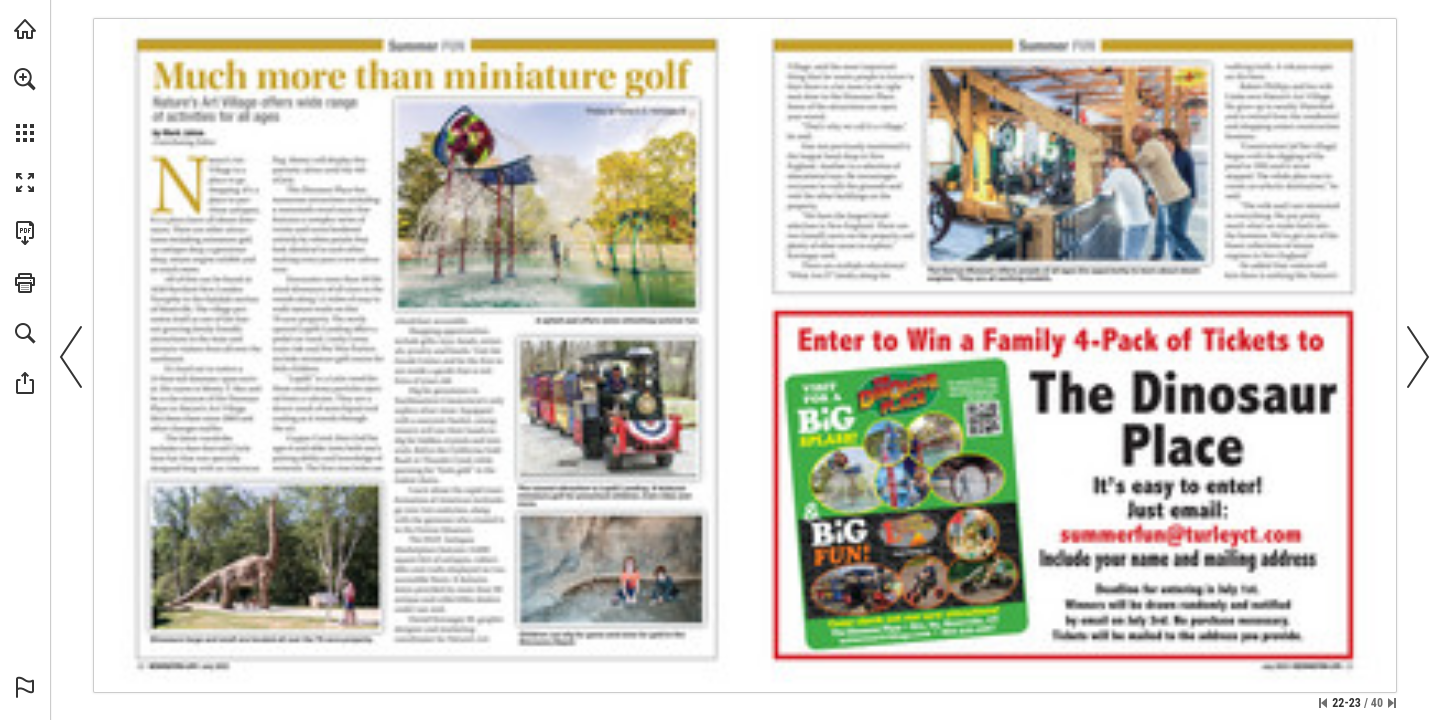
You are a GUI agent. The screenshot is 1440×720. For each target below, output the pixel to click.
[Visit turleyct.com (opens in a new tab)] (25, 29)
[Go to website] (907, 635)
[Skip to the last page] (1392, 703)
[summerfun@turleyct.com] (1181, 534)
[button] (25, 79)
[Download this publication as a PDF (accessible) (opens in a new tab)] (25, 233)
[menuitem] (25, 105)
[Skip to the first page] (1323, 703)
